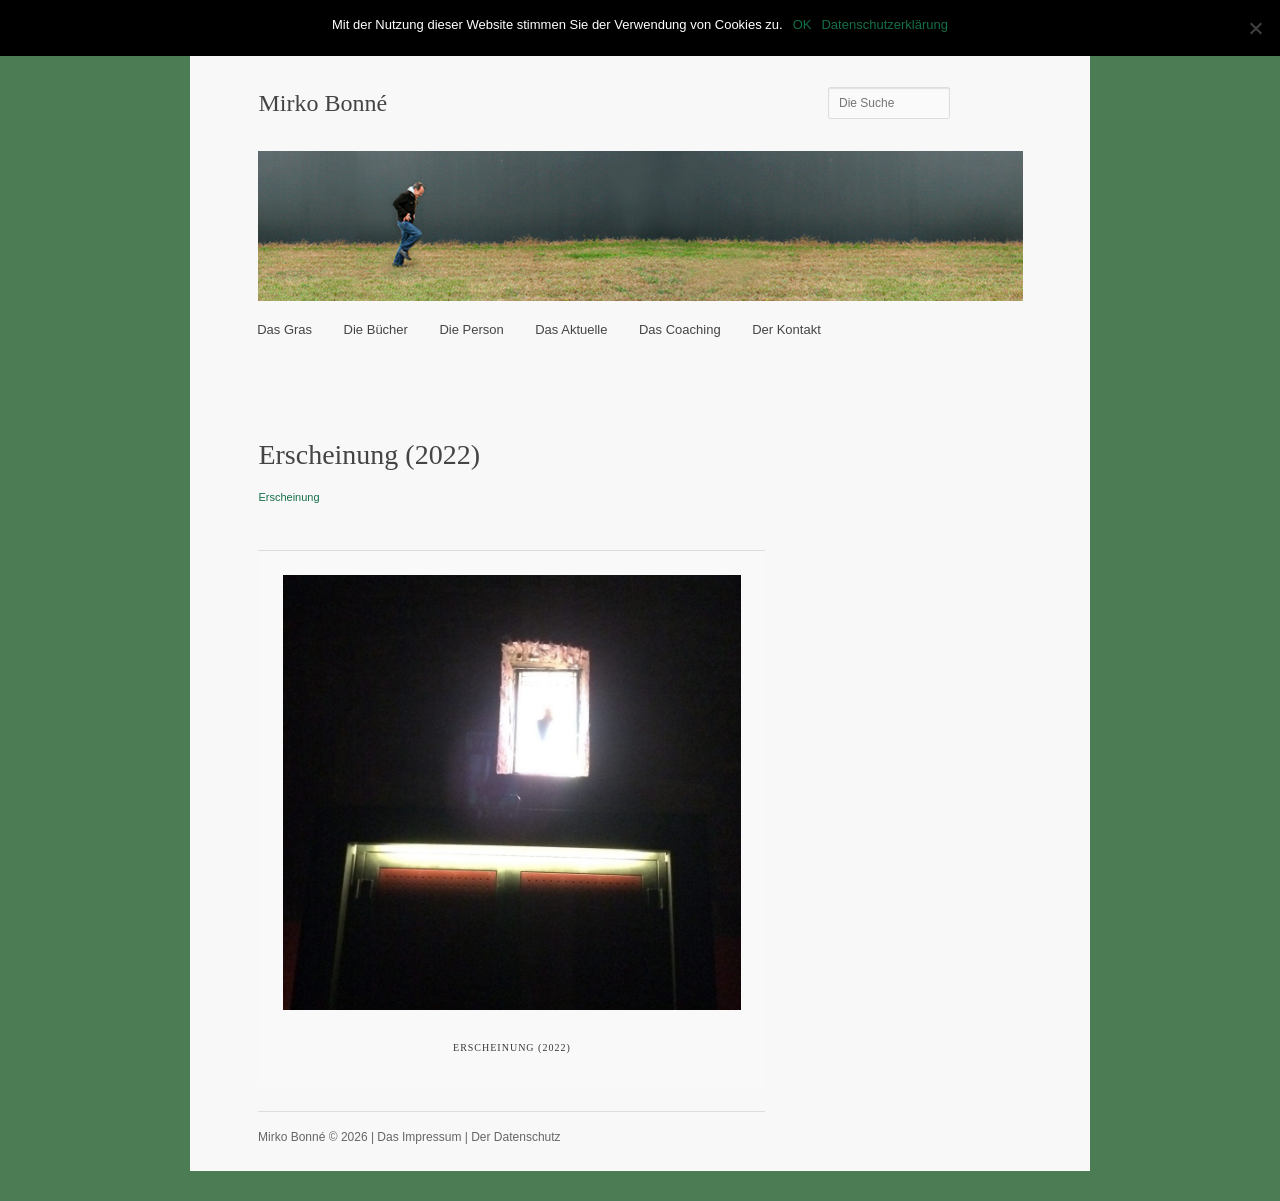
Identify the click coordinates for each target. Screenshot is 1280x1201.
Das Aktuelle (571, 329)
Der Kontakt (786, 329)
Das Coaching (680, 329)
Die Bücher (376, 329)
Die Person (471, 329)
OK (802, 24)
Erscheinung (288, 497)
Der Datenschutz (515, 1137)
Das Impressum (419, 1137)
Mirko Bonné (322, 103)
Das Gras (284, 329)
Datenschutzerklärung (884, 24)
